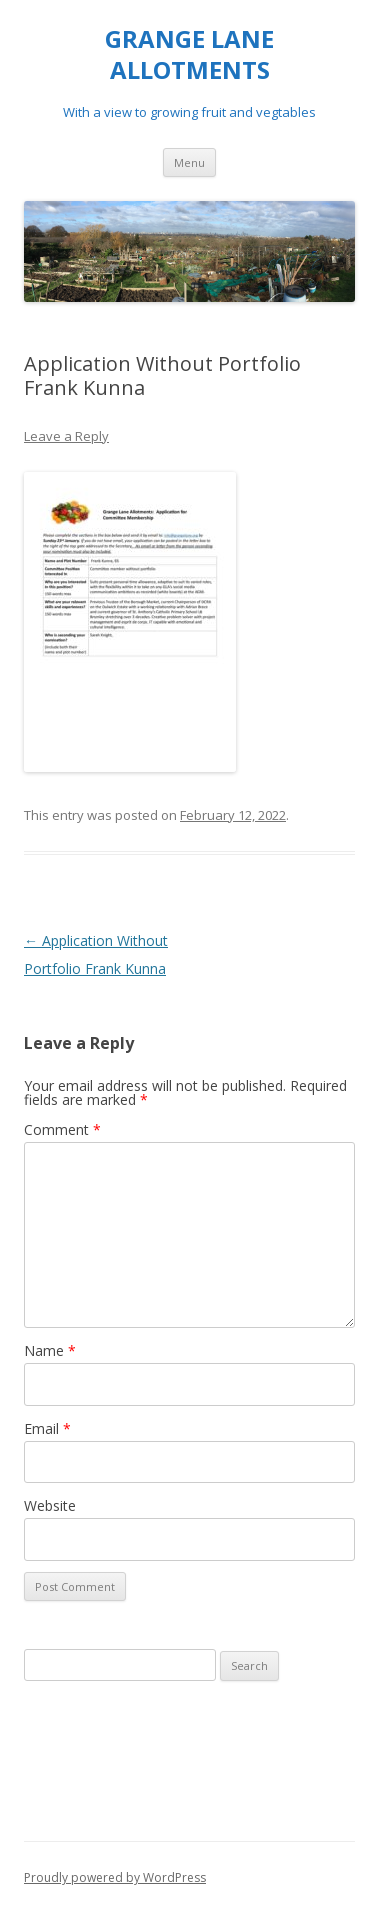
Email (47, 1428)
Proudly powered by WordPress (115, 1877)
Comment (62, 1129)
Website (50, 1505)
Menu (189, 162)
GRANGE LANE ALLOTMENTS (189, 55)
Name (50, 1350)
